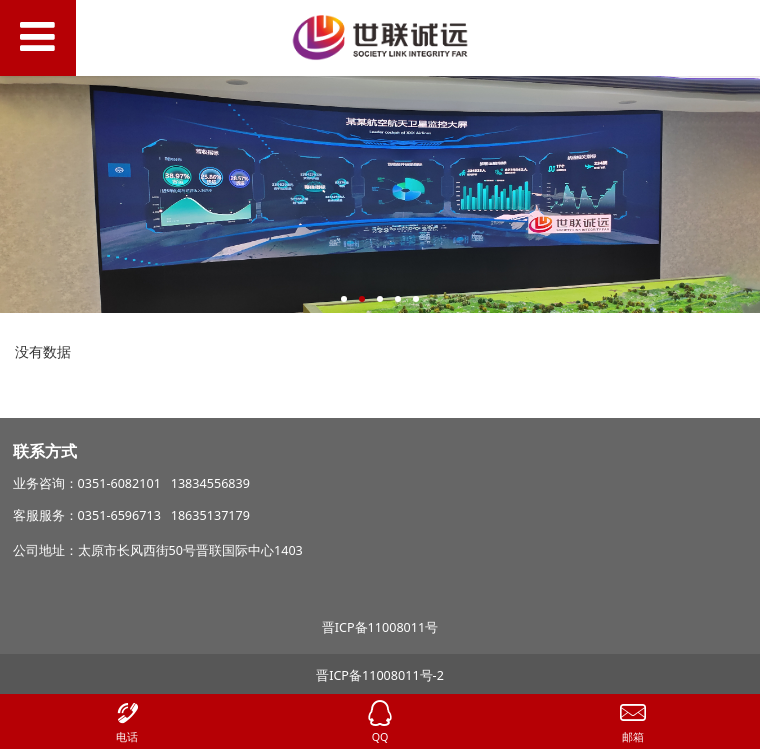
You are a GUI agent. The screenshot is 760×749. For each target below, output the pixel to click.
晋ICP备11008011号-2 (380, 675)
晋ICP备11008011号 (380, 627)
